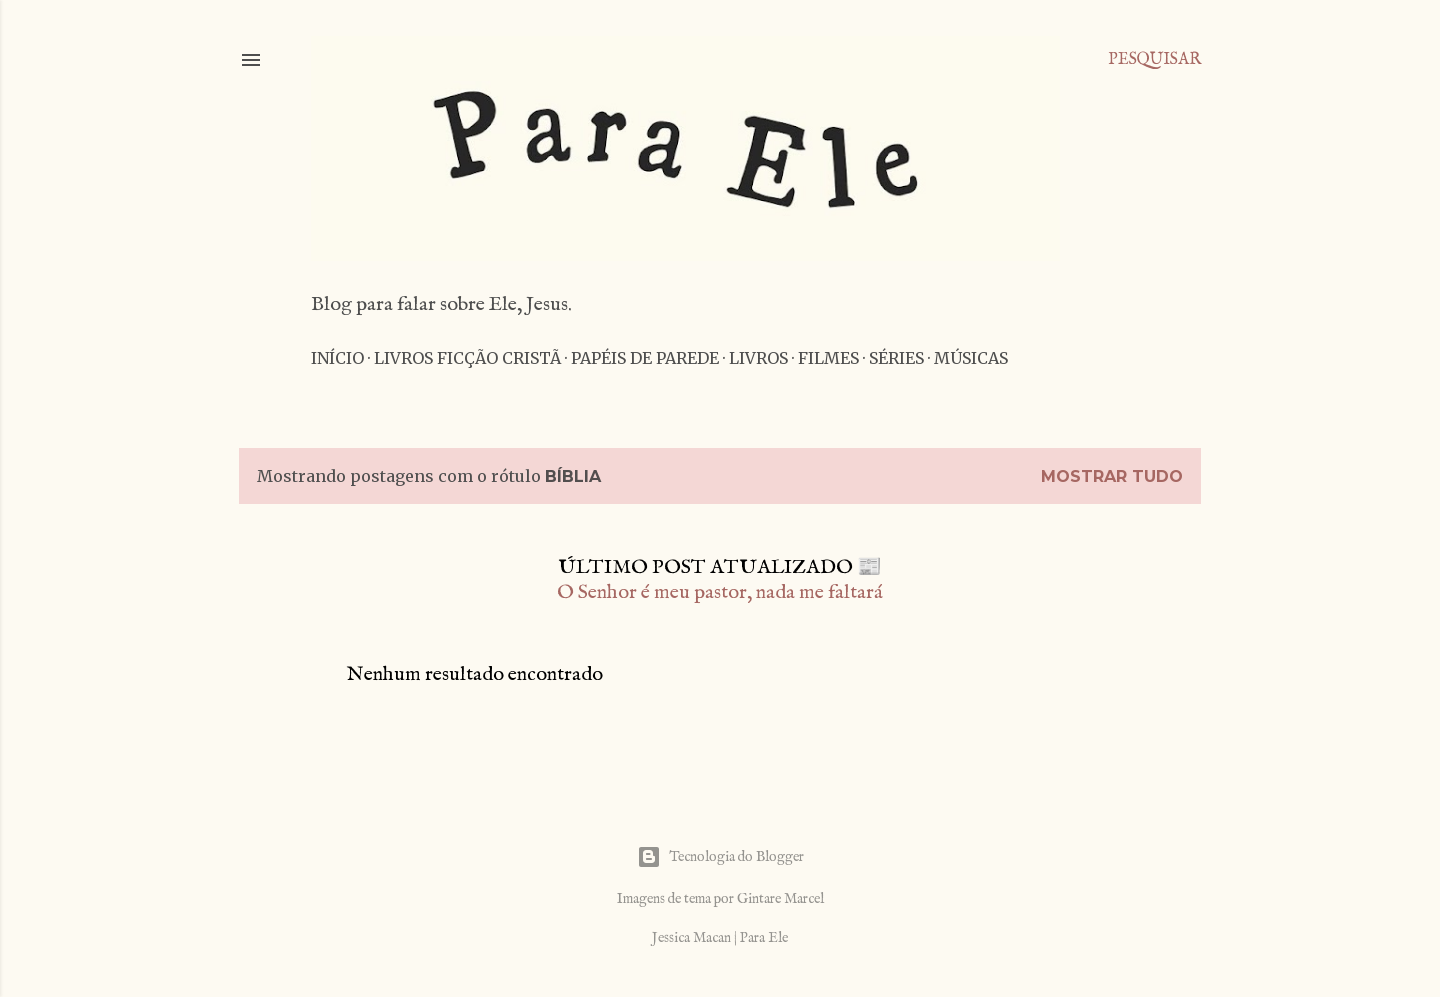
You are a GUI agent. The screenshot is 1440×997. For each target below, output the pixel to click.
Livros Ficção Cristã (467, 358)
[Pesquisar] (1154, 60)
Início (337, 358)
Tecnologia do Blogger (720, 857)
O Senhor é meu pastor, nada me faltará (720, 592)
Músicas (971, 358)
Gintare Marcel (780, 899)
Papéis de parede (645, 358)
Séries (896, 358)
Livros (758, 358)
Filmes (828, 358)
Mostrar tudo (1112, 476)
